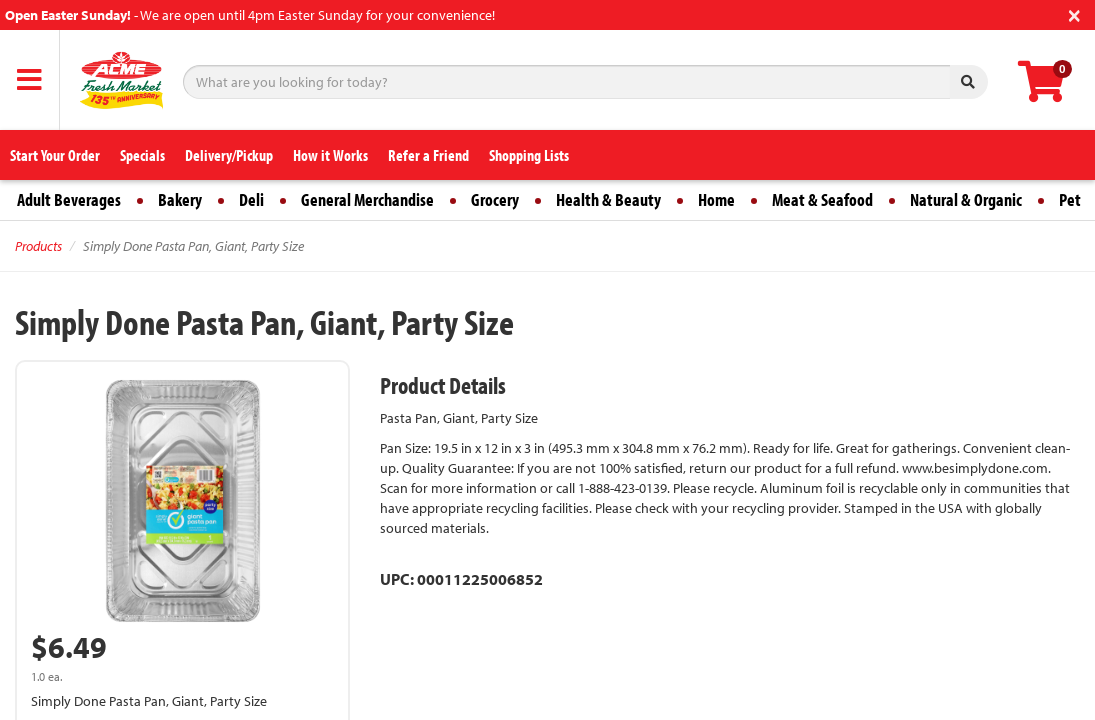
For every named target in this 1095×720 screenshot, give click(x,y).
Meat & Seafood (822, 199)
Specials (142, 155)
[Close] (1074, 13)
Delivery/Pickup (229, 155)
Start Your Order (55, 155)
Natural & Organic (966, 199)
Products (38, 246)
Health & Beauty (608, 199)
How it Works (330, 155)
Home (716, 199)
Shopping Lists (529, 155)
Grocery (495, 199)
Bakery (180, 199)
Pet (1070, 199)
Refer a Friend (428, 155)
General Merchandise (367, 199)
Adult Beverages (69, 199)
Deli (251, 199)
